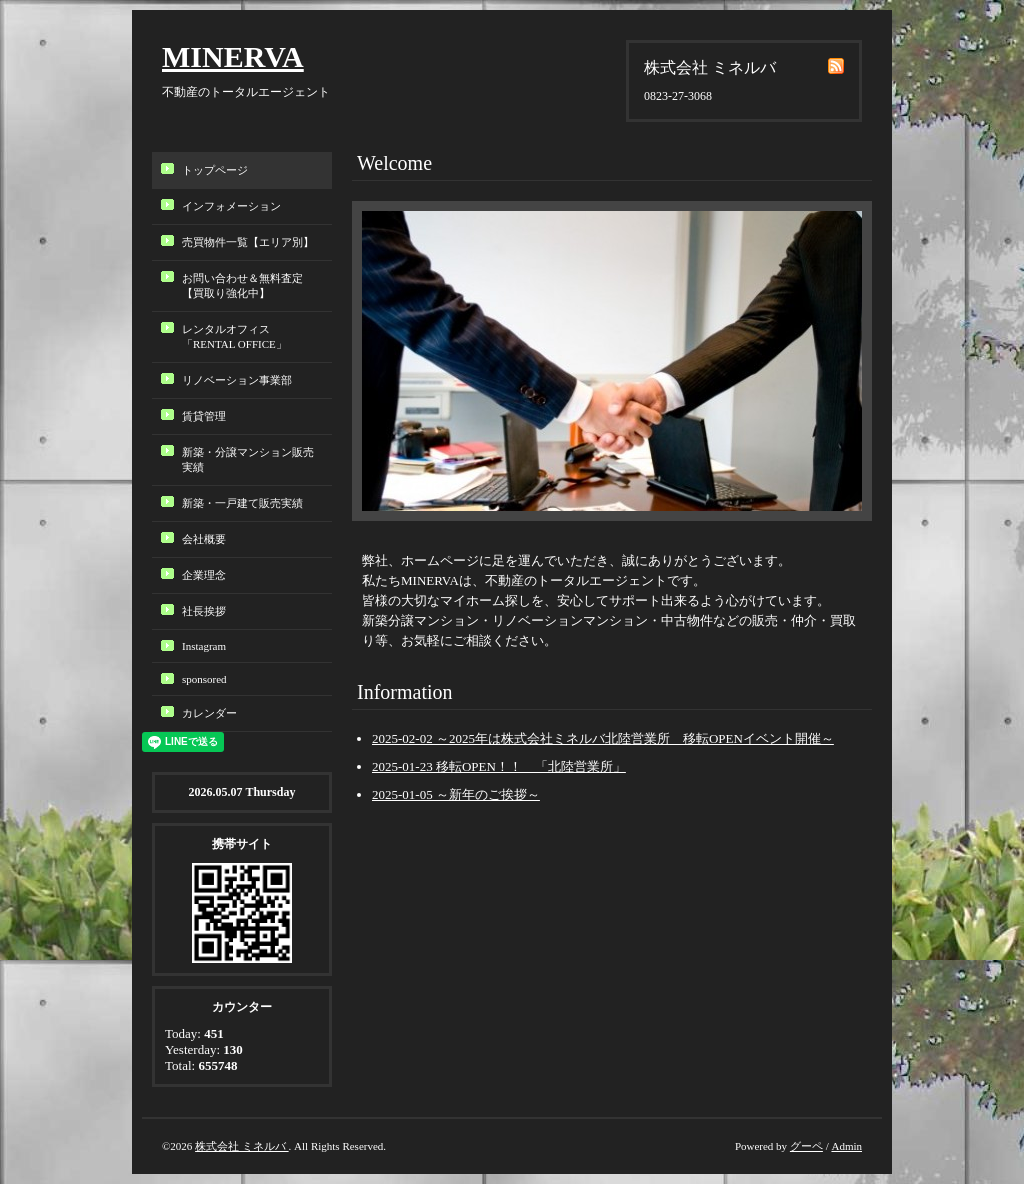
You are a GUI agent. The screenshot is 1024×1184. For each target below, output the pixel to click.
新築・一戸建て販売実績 (242, 503)
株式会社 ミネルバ (242, 1146)
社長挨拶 (204, 611)
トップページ (215, 170)
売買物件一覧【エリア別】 (248, 242)
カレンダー (209, 713)
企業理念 (204, 575)
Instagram (204, 646)
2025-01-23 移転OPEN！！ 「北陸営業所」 (499, 766)
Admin (846, 1146)
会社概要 (204, 539)
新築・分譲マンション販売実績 (248, 459)
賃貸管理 (204, 416)
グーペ (806, 1146)
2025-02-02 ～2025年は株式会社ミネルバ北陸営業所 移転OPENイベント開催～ (603, 738)
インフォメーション (231, 206)
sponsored (204, 679)
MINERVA (233, 56)
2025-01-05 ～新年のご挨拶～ (456, 794)
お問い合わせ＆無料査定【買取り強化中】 (242, 285)
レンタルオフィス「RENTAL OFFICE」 (240, 336)
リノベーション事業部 (237, 380)
